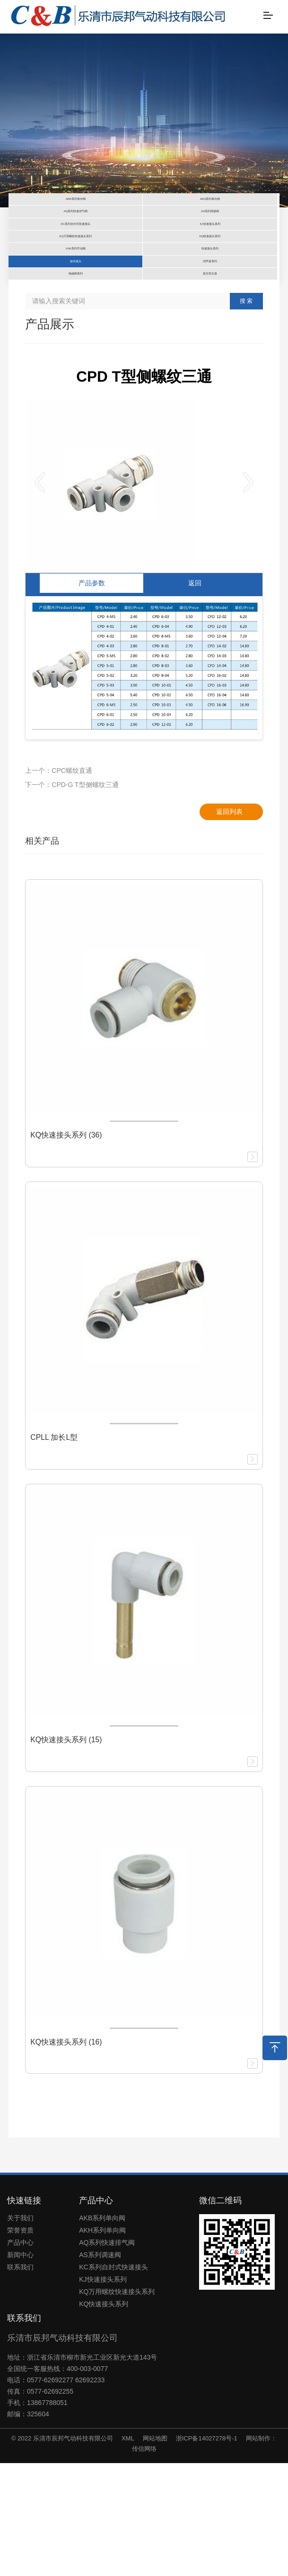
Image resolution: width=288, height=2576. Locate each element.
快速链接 (24, 2313)
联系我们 (20, 2380)
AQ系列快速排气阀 (107, 2355)
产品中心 (20, 2355)
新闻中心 (20, 2367)
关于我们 (20, 2331)
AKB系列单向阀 (102, 2331)
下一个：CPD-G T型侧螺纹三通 (71, 897)
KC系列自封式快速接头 (113, 2380)
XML (128, 2551)
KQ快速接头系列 (103, 2417)
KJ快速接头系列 (102, 2392)
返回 (194, 696)
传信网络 (144, 2561)
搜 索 (246, 414)
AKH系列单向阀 (102, 2343)
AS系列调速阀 (100, 2367)
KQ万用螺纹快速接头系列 (117, 2404)
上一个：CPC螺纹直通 (58, 883)
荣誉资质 (20, 2343)
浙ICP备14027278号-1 (206, 2551)
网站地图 (155, 2551)
